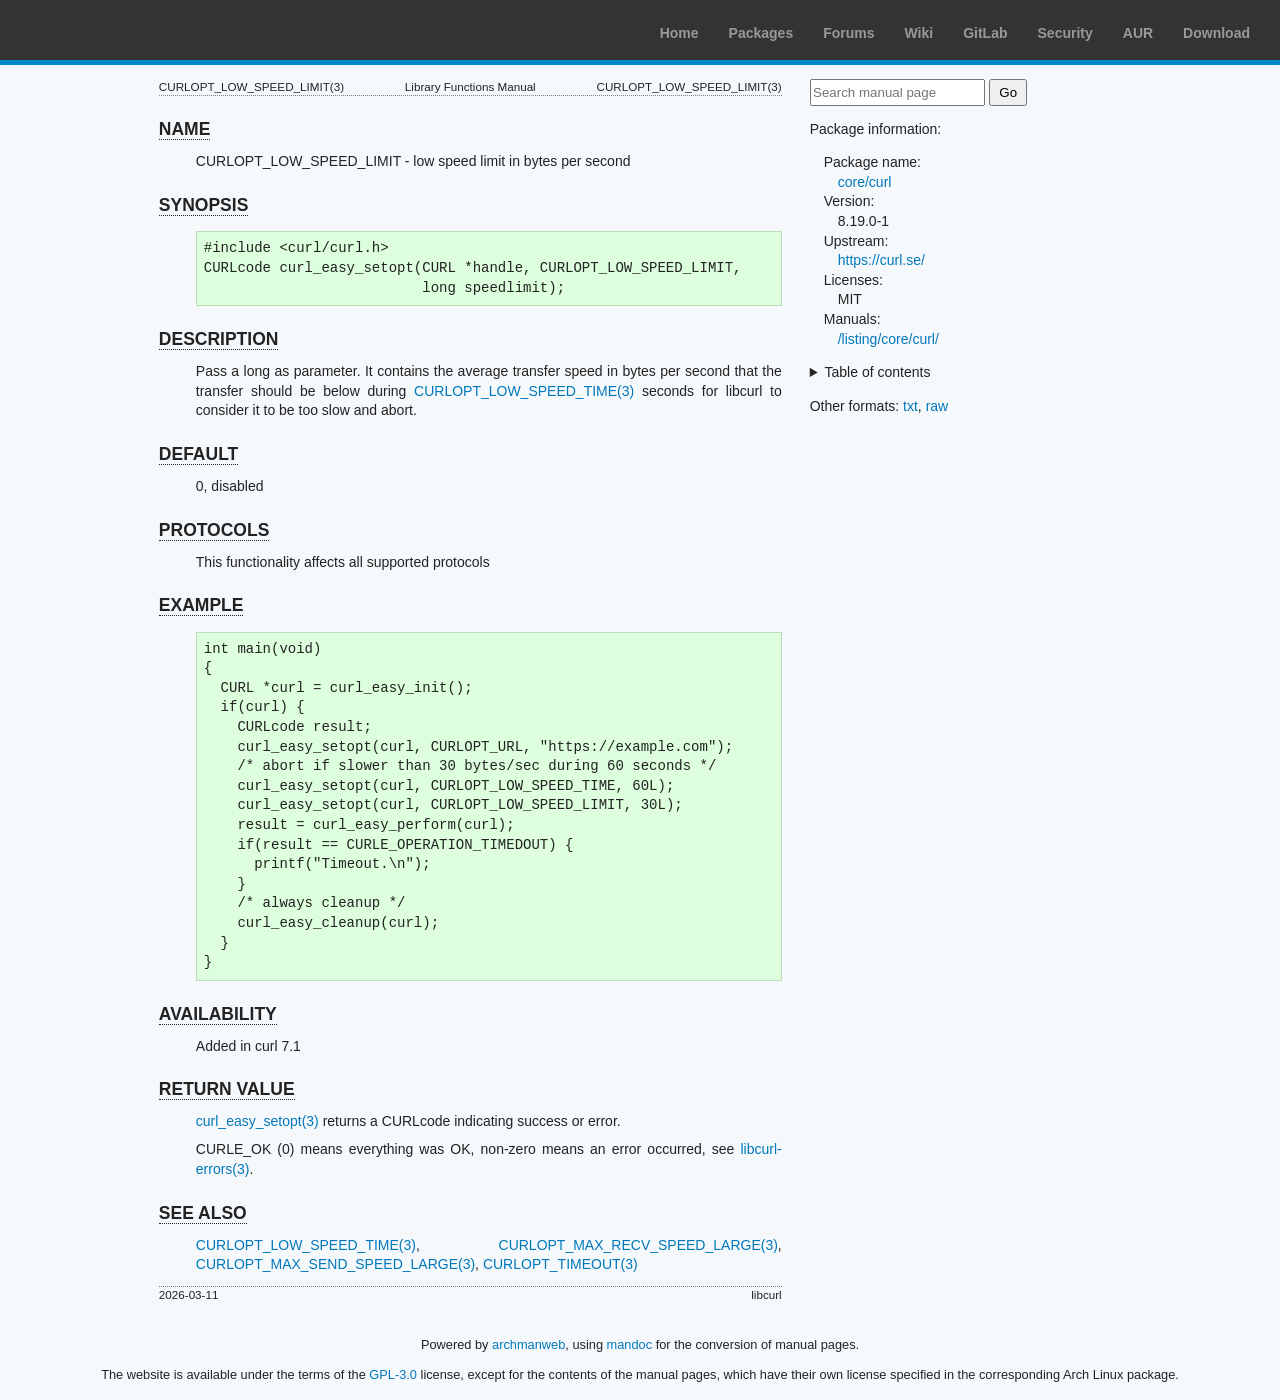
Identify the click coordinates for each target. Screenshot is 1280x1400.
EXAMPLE (201, 605)
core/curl (865, 182)
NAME (185, 129)
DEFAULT (198, 454)
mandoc (630, 1344)
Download (1216, 33)
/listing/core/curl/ (888, 339)
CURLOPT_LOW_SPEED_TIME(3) (524, 391)
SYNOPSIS (203, 205)
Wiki (919, 33)
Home (679, 33)
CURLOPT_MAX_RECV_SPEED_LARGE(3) (638, 1245)
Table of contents (878, 372)
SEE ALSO (203, 1213)
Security (1065, 33)
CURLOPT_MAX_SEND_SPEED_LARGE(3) (335, 1264)
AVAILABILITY (218, 1014)
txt (910, 406)
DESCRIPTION (219, 339)
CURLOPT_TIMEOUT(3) (560, 1264)
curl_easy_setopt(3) (257, 1121)
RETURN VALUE (227, 1089)
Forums (848, 33)
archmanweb (528, 1344)
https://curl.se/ (881, 260)
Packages (761, 33)
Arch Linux (110, 30)
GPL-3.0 (393, 1374)
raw (937, 406)
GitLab (985, 33)
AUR (1138, 33)
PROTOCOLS (214, 530)
